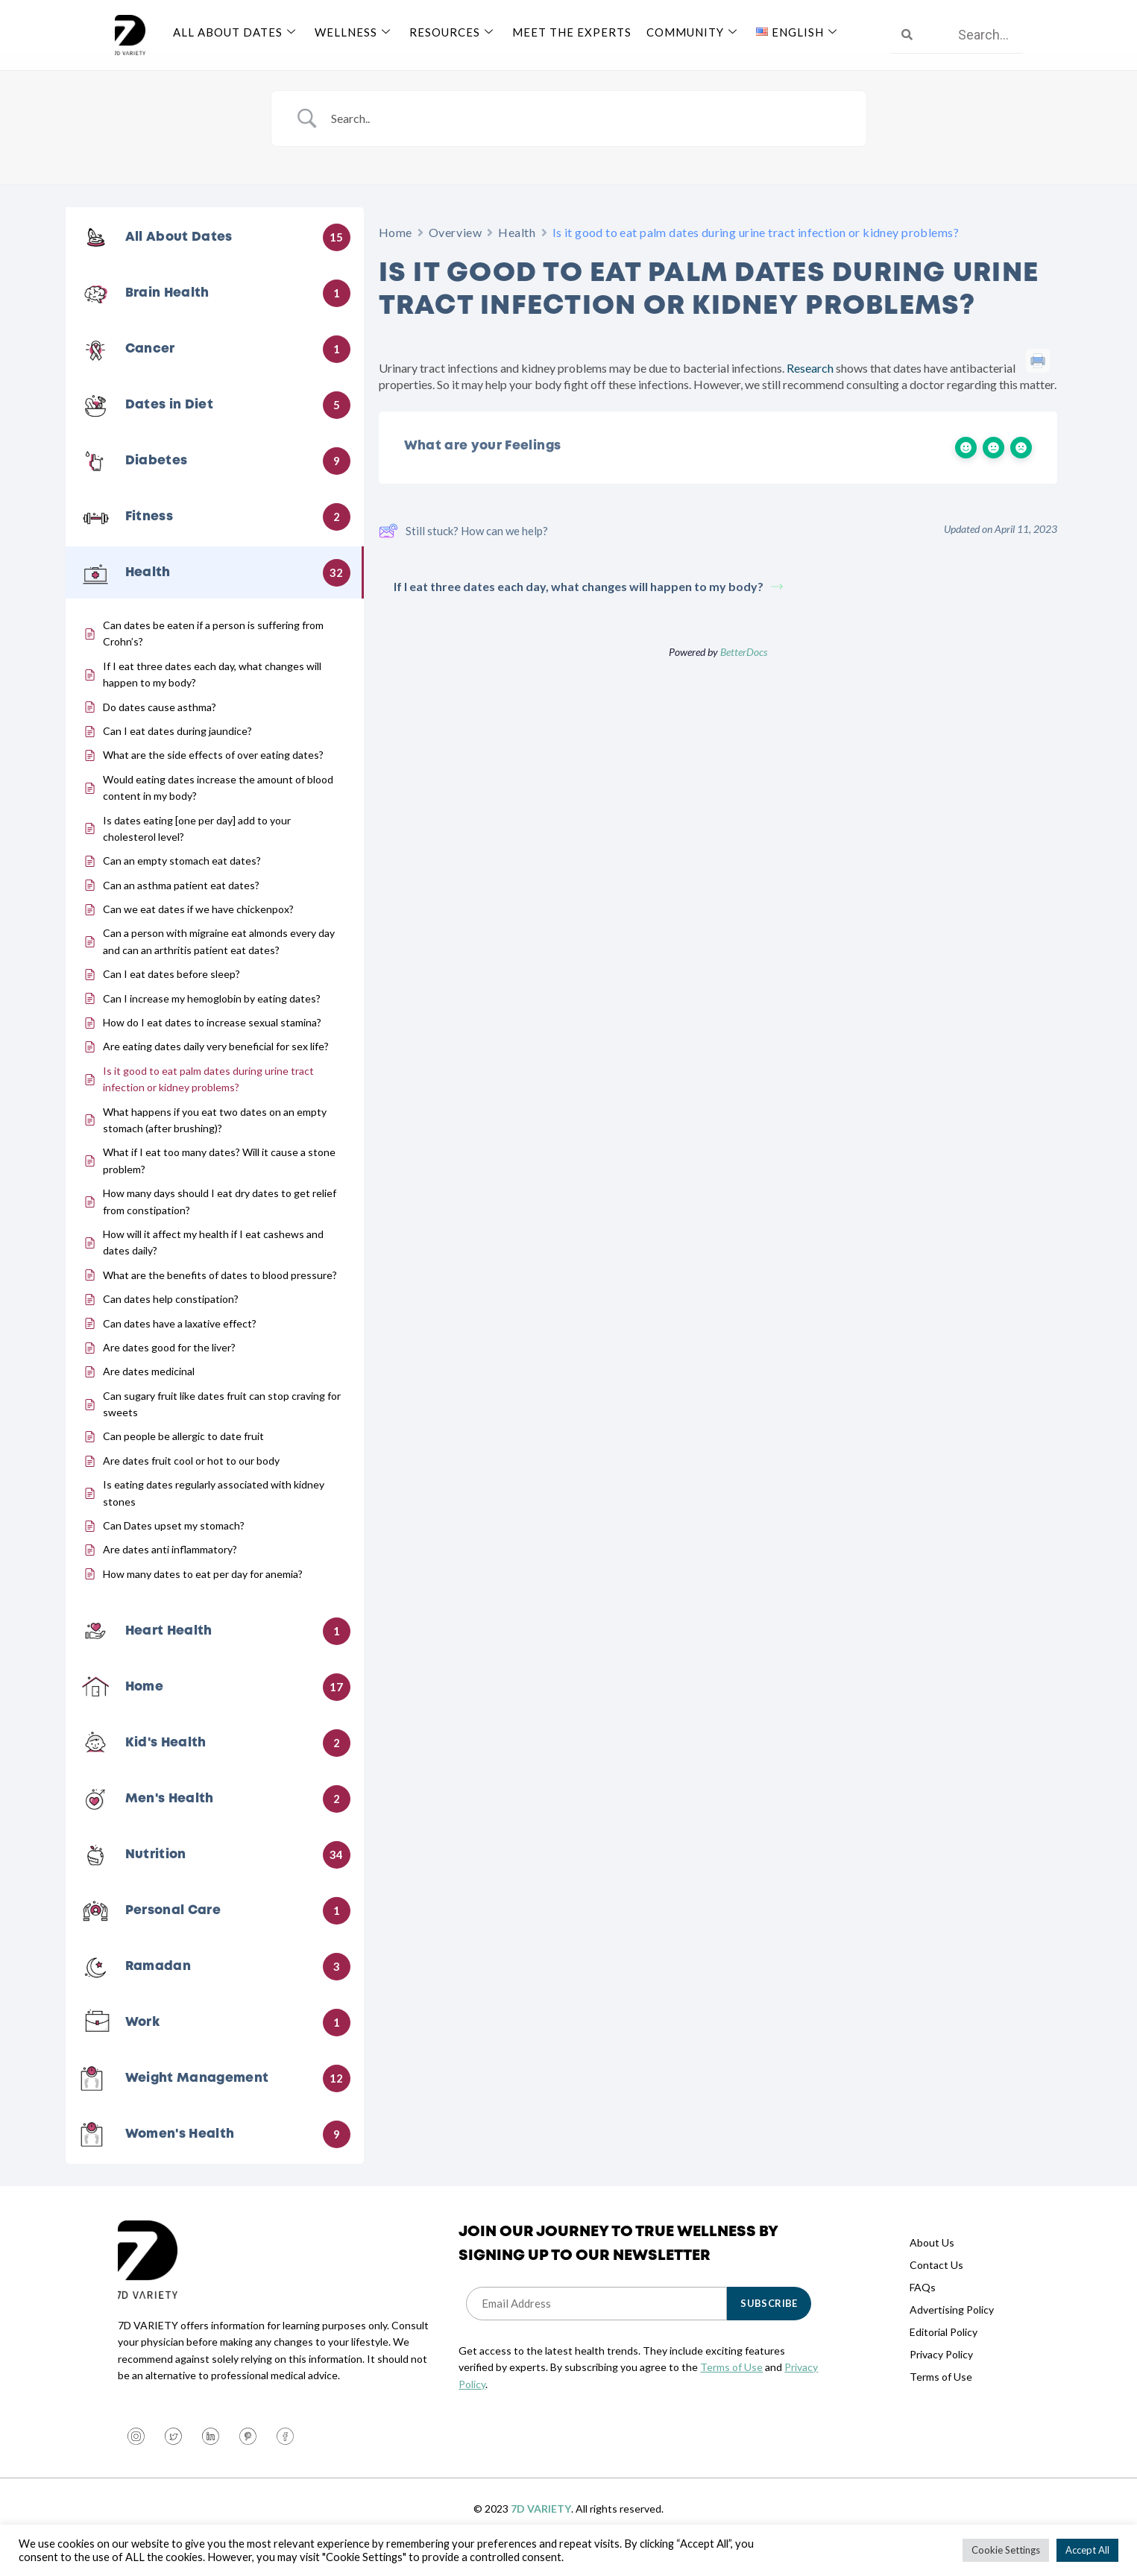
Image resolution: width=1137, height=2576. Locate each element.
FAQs (923, 2305)
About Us (932, 2260)
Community (693, 32)
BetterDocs (743, 669)
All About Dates (236, 32)
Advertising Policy (952, 2327)
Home (395, 250)
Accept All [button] (1087, 2550)
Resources (453, 32)
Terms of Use (731, 2384)
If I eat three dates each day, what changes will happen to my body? (588, 604)
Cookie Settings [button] (1005, 2550)
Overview (455, 250)
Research (810, 386)
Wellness (354, 32)
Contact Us (936, 2282)
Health (516, 250)
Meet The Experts (572, 32)
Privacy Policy (941, 2372)
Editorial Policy (943, 2349)
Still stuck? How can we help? (463, 548)
